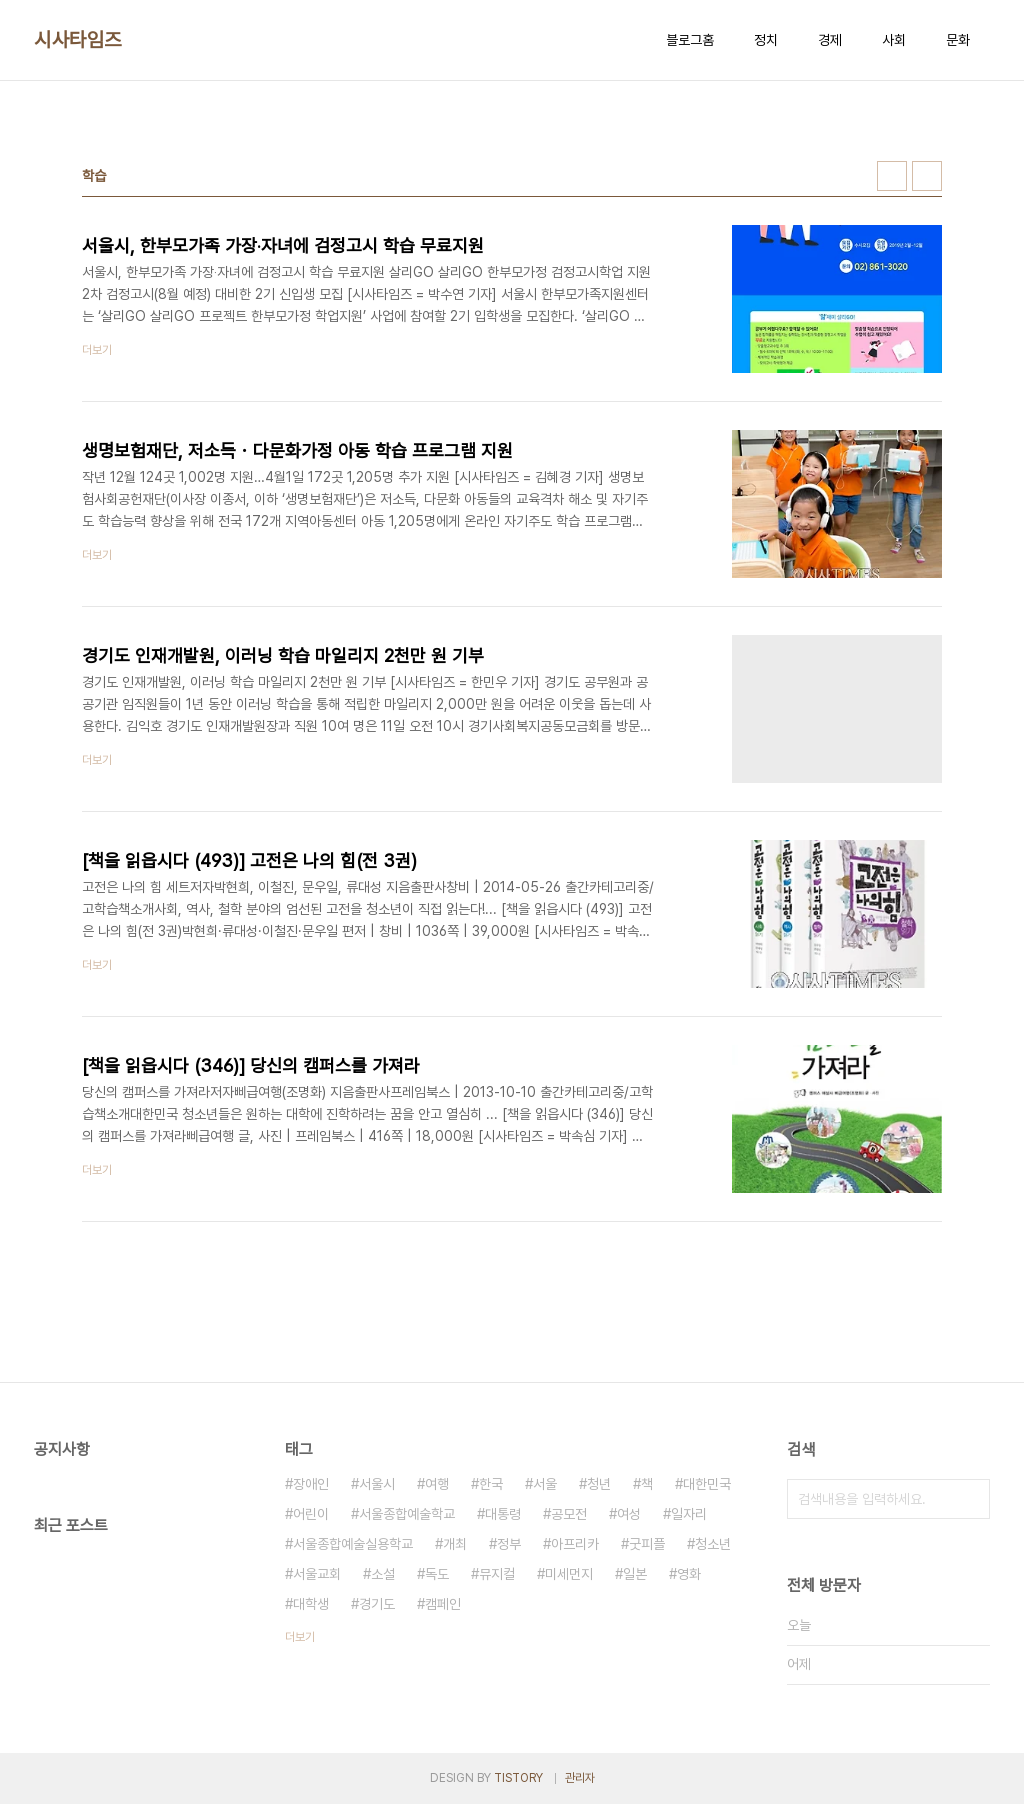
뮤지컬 (497, 1574)
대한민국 (707, 1484)
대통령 (503, 1514)
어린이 (311, 1514)
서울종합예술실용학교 (353, 1544)
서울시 (377, 1484)
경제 (830, 40)
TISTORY (518, 1778)
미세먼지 (569, 1574)
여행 (437, 1484)
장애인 (311, 1484)
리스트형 (927, 176)
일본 (635, 1574)
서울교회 (317, 1574)
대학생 (311, 1604)
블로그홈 (690, 40)
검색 (970, 1499)
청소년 (713, 1544)
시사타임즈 (78, 40)
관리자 (580, 1778)
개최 (455, 1544)
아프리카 (575, 1544)
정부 (509, 1544)
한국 (491, 1484)
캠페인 (443, 1604)
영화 (689, 1574)
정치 (766, 40)
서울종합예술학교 (407, 1514)
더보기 (300, 1637)
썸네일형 (892, 176)
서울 (545, 1484)
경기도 (377, 1604)
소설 (383, 1574)
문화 (958, 40)
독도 (437, 1574)
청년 (599, 1484)
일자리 (689, 1514)
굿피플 (647, 1544)
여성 (629, 1514)
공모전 (569, 1514)
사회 (894, 40)
